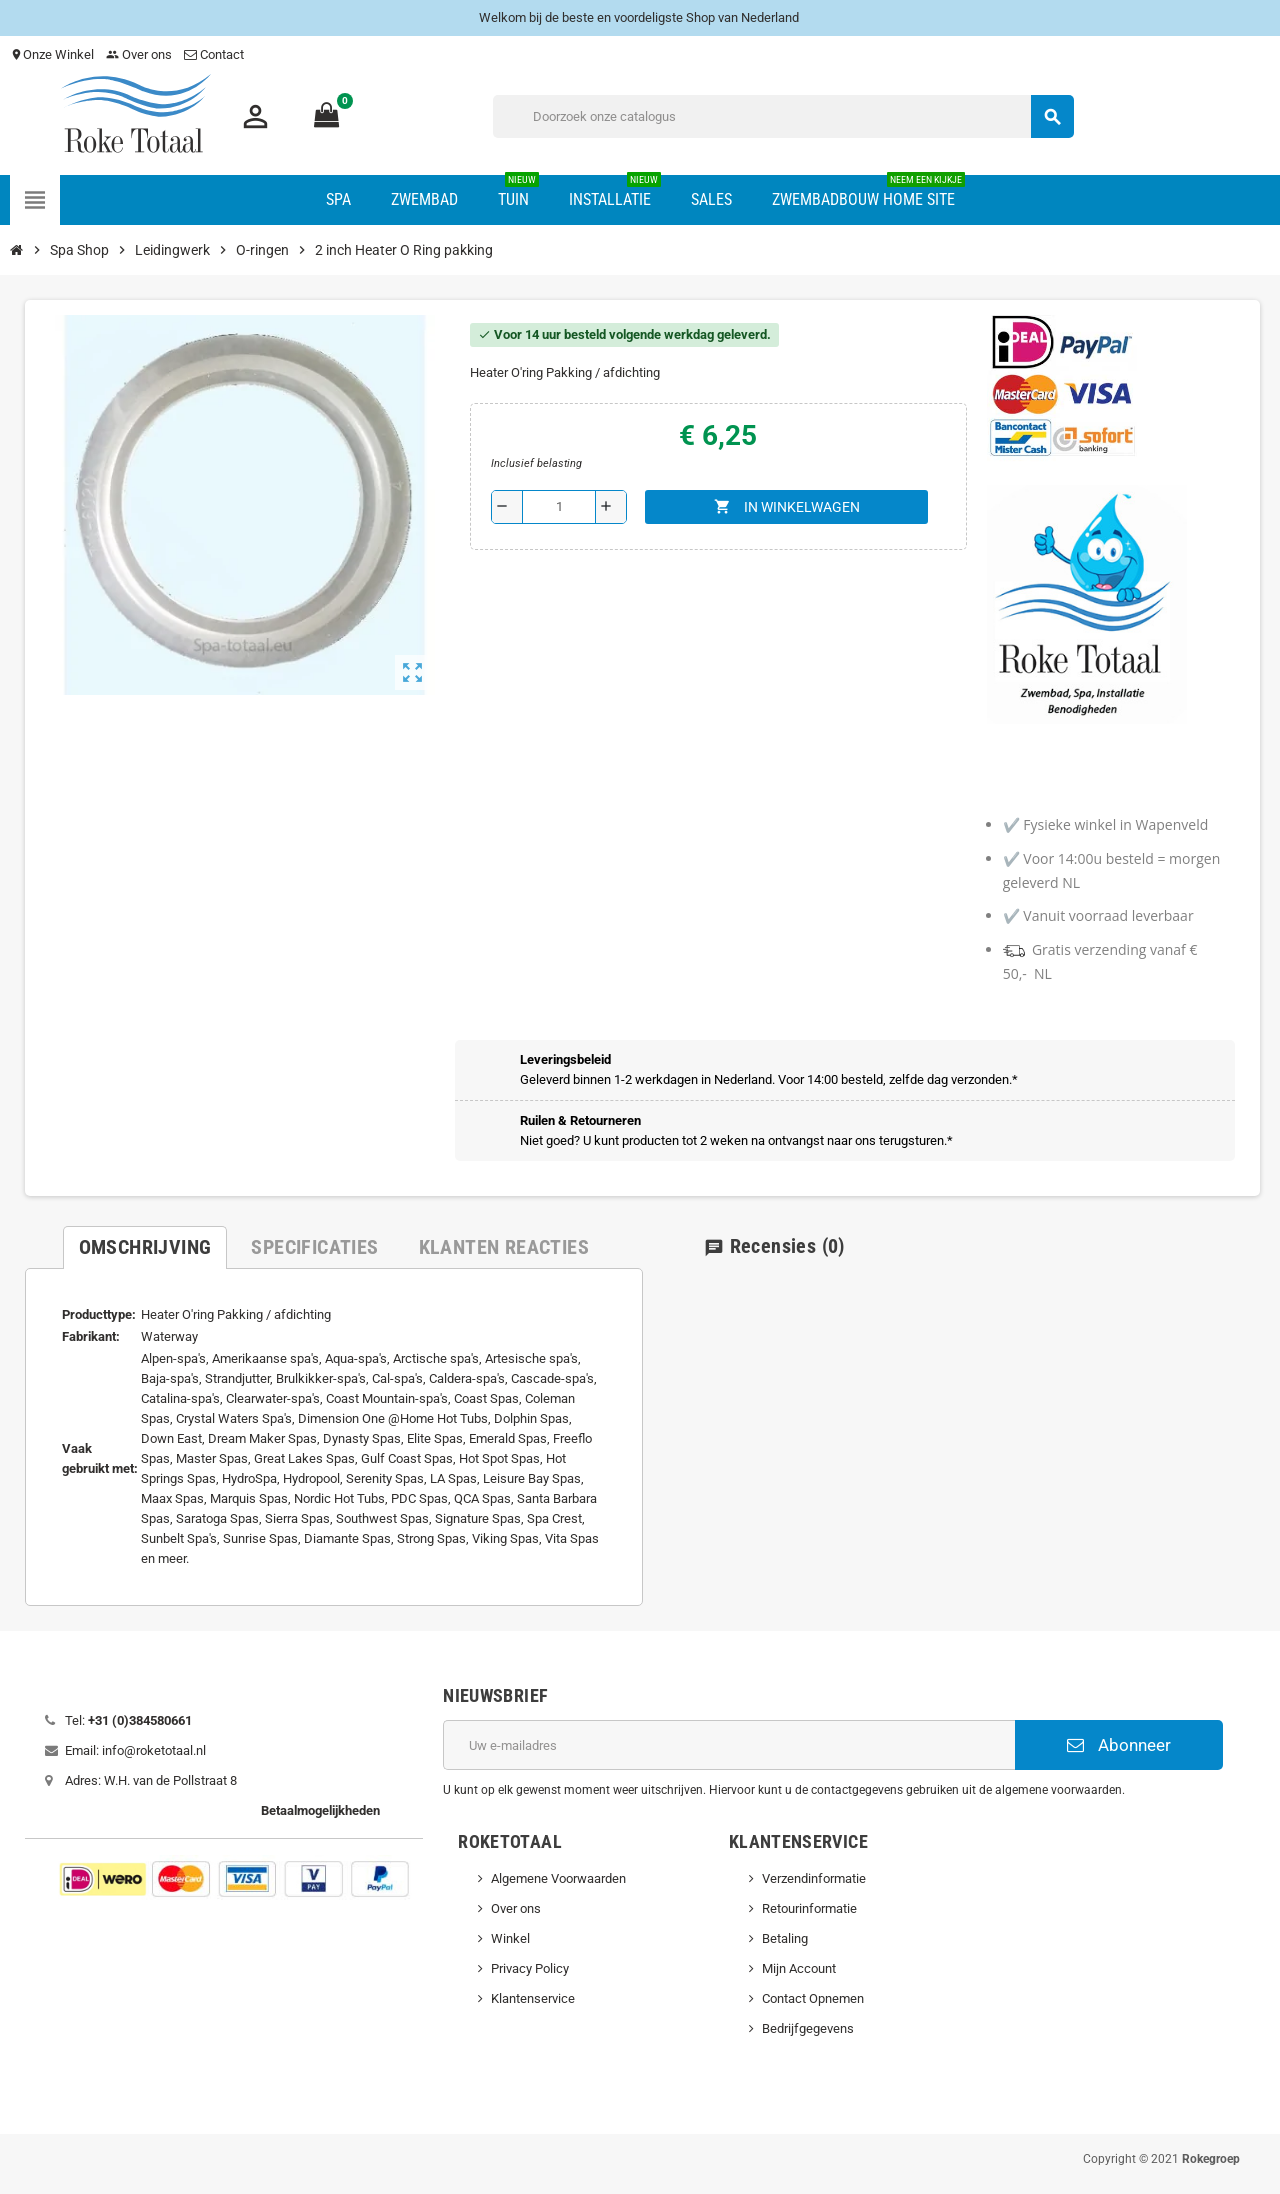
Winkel (510, 1938)
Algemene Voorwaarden (558, 1878)
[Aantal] (559, 507)
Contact (215, 54)
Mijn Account (799, 1968)
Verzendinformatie (814, 1878)
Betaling (785, 1938)
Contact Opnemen (813, 1998)
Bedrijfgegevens (808, 2028)
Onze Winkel (52, 54)
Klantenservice (533, 1998)
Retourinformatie (809, 1908)
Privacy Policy (530, 1968)
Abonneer (1119, 1745)
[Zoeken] (783, 116)
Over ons (139, 54)
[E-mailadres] (729, 1745)
